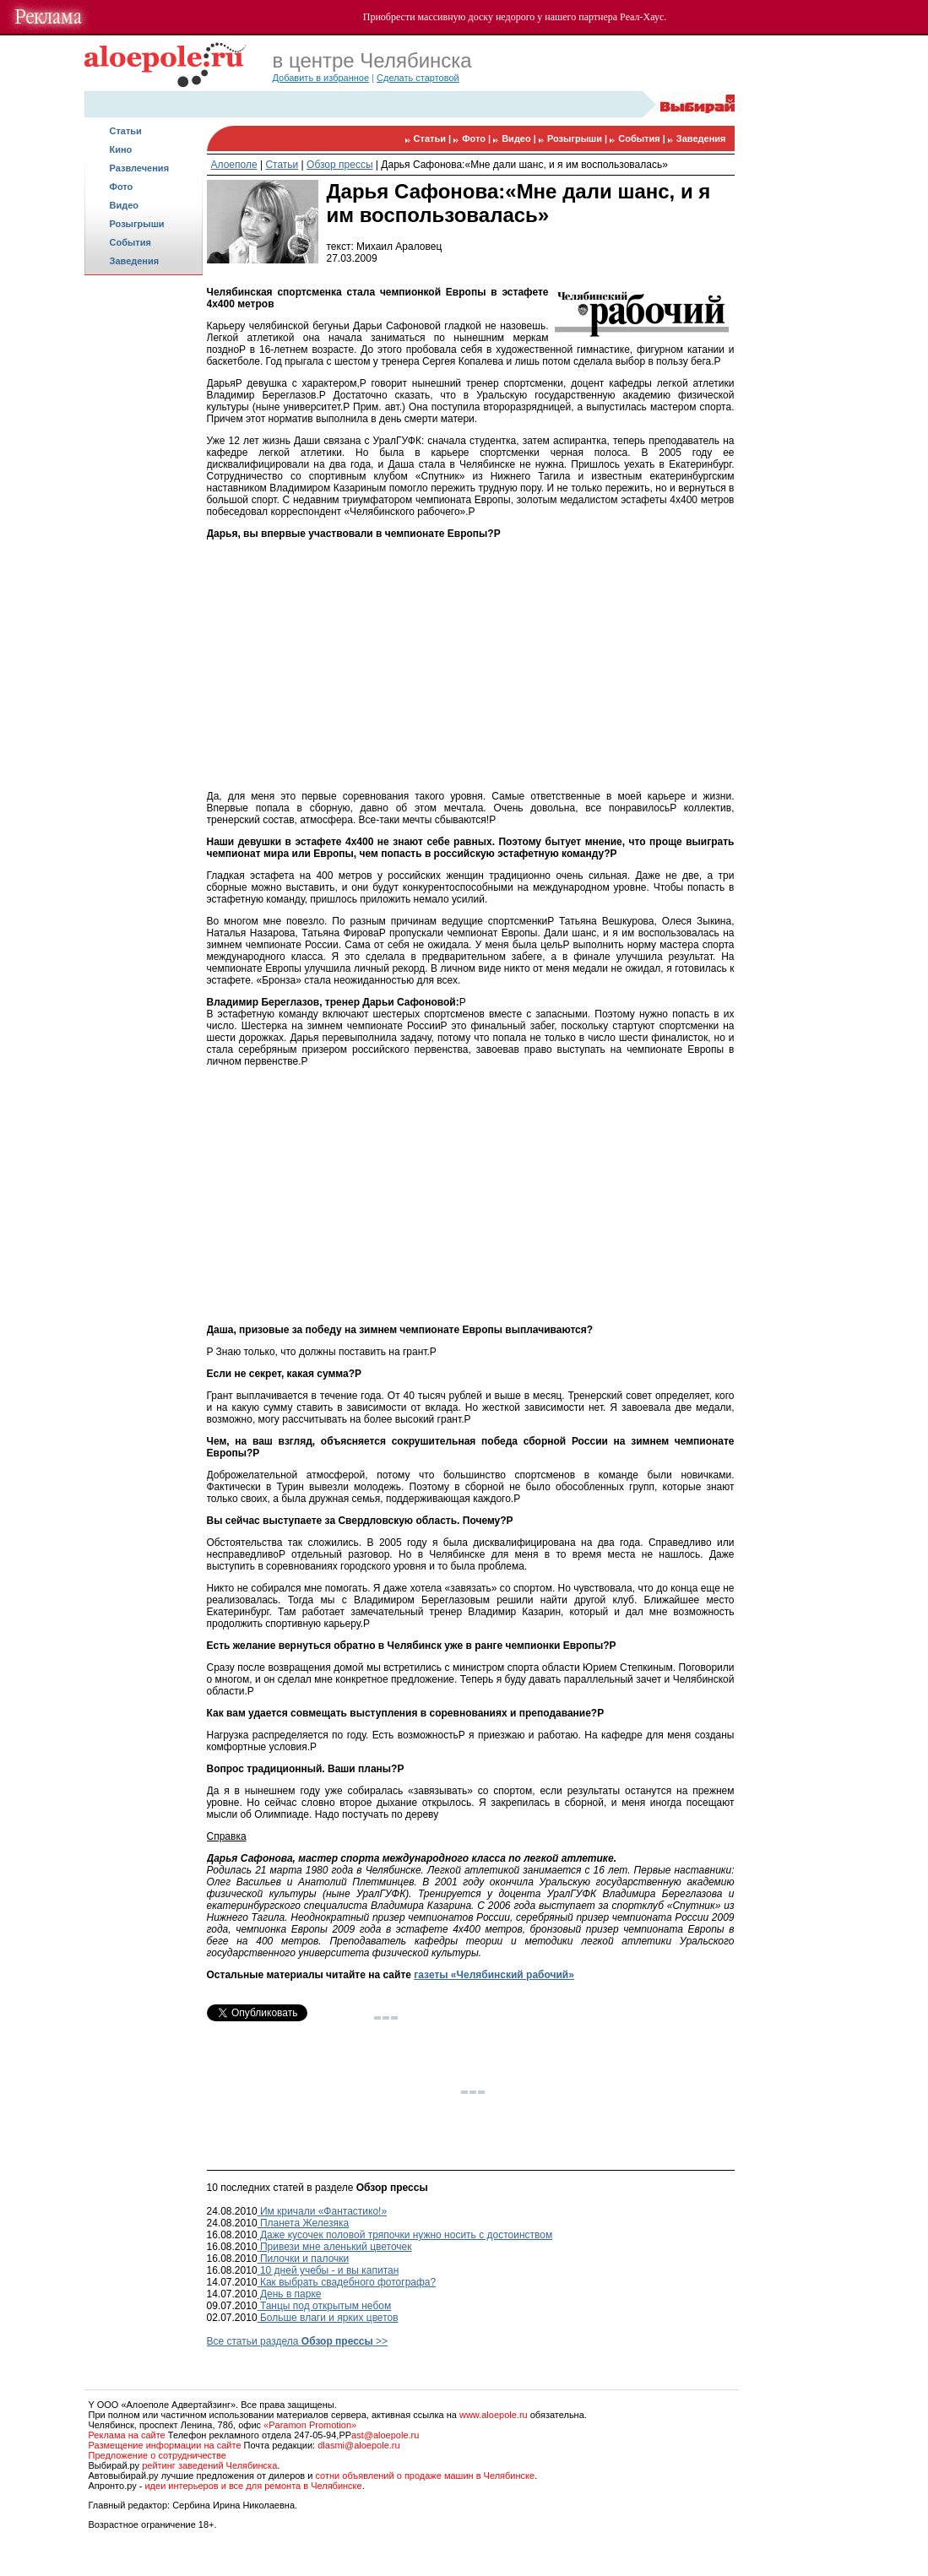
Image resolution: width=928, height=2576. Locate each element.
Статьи (126, 131)
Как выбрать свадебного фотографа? (347, 2282)
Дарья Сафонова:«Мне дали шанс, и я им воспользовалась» (524, 165)
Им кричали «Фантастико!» (323, 2211)
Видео (124, 205)
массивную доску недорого (476, 17)
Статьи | (434, 138)
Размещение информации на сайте (165, 2445)
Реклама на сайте (127, 2435)
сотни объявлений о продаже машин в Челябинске (425, 2475)
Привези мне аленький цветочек (335, 2247)
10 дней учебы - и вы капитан (328, 2270)
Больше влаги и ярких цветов (328, 2318)
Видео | (520, 138)
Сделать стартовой (418, 78)
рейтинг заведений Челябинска (209, 2465)
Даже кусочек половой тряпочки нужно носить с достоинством (405, 2235)
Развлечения (140, 168)
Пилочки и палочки (304, 2258)
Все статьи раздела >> (297, 2341)
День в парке (290, 2294)
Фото (121, 187)
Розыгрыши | (578, 138)
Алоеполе (234, 165)
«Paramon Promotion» (309, 2425)
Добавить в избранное (321, 78)
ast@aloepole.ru (385, 2435)
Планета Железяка (304, 2223)
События (130, 242)
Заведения (135, 261)
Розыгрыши (137, 224)
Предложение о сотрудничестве (157, 2455)
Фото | (477, 138)
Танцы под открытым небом (325, 2306)
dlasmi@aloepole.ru (358, 2445)
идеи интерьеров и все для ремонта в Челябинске (252, 2486)
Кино (121, 149)
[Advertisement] (143, 545)
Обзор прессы (339, 165)
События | (643, 138)
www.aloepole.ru (493, 2415)
